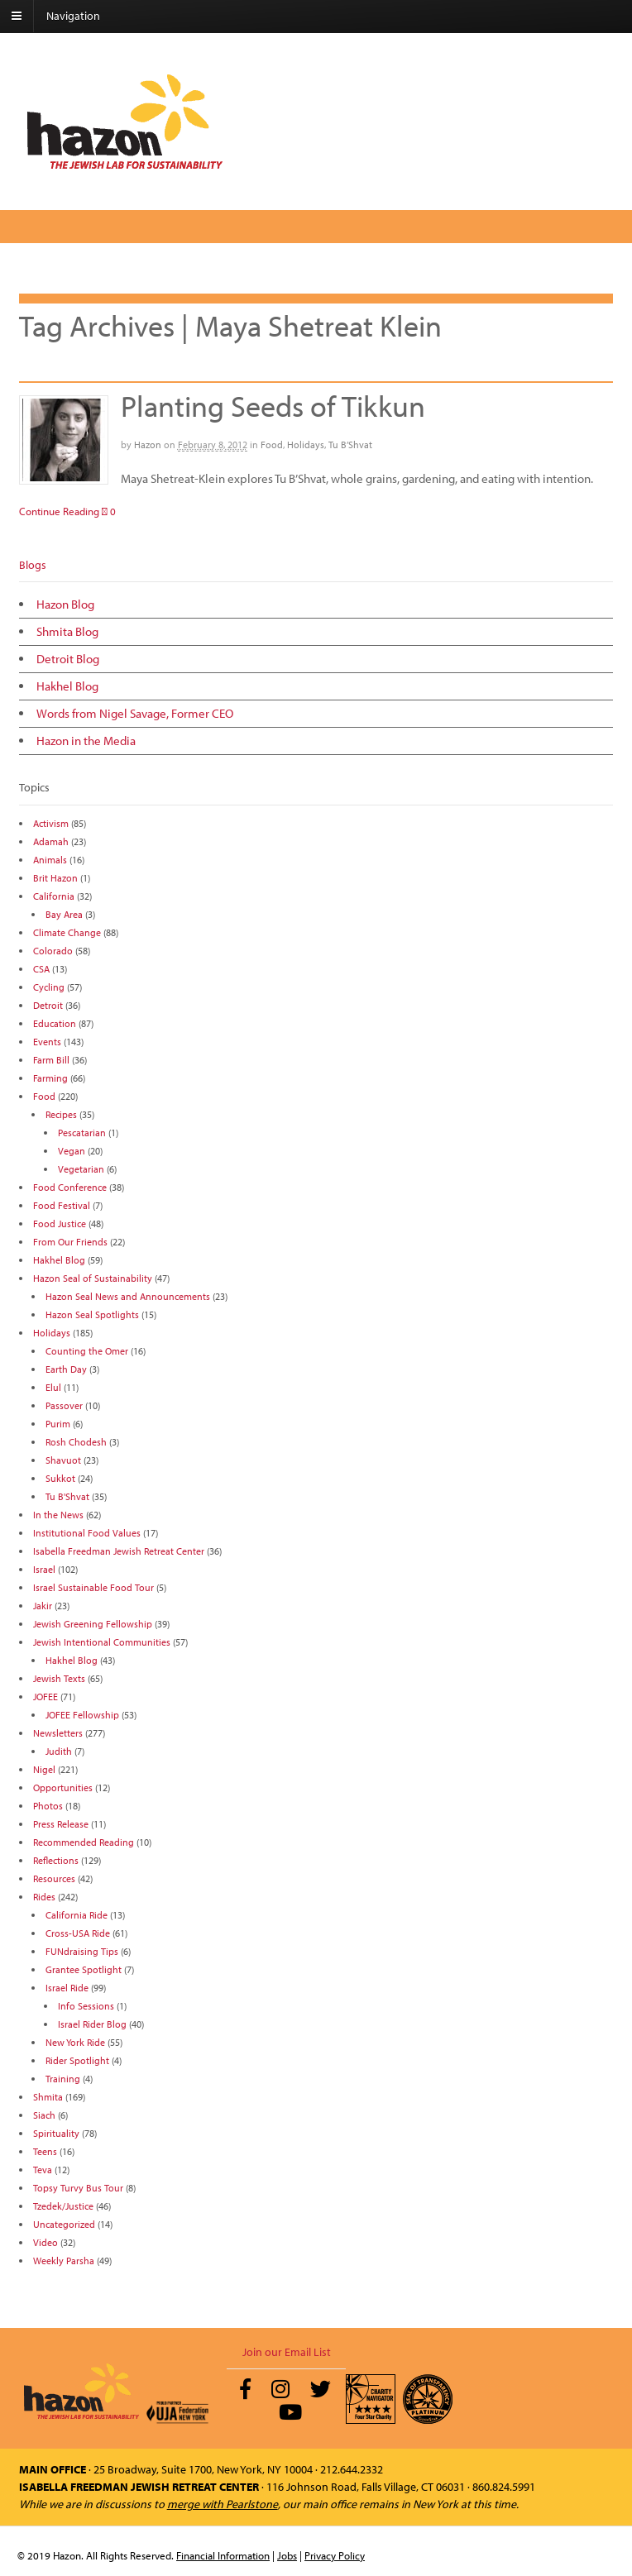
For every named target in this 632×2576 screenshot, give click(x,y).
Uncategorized (64, 2224)
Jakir (42, 1605)
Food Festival (61, 1205)
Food (272, 444)
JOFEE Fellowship (82, 1715)
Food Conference (70, 1187)
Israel (44, 1569)
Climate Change (67, 932)
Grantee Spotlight (83, 1969)
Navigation (73, 15)
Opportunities (63, 1787)
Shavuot (63, 1460)
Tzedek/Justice (63, 2206)
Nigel (44, 1769)
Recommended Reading (83, 1842)
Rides (44, 1896)
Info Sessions (86, 2006)
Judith (58, 1751)
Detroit (48, 1005)
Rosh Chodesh (76, 1442)
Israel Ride (67, 1987)
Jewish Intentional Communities (101, 1642)
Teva (42, 2169)
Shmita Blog (67, 631)
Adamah (51, 841)
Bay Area (64, 914)
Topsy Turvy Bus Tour (78, 2188)
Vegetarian (81, 1169)
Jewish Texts (59, 1678)
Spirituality (56, 2133)
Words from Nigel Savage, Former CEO (134, 713)
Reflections (56, 1860)
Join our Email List (286, 2351)
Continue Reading (59, 511)
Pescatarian (82, 1132)
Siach (44, 2115)
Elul (53, 1387)
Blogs (32, 564)
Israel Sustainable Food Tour (93, 1587)
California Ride (76, 1915)
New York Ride (75, 2042)
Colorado (53, 950)
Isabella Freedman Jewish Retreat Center (118, 1551)
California (53, 896)
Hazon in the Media (86, 740)
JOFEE (45, 1696)
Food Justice (59, 1223)
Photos (48, 1805)
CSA (41, 969)
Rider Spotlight (77, 2060)
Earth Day (66, 1369)
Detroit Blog (67, 659)
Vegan (71, 1151)
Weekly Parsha (63, 2260)
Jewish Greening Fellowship (92, 1624)
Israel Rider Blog (92, 2024)
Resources (54, 1878)
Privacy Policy (334, 2555)
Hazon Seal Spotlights (92, 1314)
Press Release (61, 1824)
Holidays (305, 444)
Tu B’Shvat (350, 444)
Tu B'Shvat (67, 1496)
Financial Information (223, 2555)
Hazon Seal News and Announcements (127, 1296)
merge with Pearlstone (222, 2504)
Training (62, 2078)
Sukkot (60, 1478)
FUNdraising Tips (81, 1951)
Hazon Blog (65, 604)
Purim (57, 1423)
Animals (50, 859)
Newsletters (58, 1733)
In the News (58, 1514)
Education (54, 1023)
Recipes (61, 1114)
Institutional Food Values (87, 1533)
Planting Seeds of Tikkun (273, 405)
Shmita (48, 2097)
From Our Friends (70, 1241)
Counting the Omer (86, 1351)
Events (47, 1041)
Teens (45, 2151)
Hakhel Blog (67, 686)
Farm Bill (51, 1060)
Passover (64, 1405)
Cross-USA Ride (77, 1933)
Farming (50, 1078)
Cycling (49, 987)
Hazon (147, 444)
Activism (51, 823)
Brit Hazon (55, 878)
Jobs (287, 2555)
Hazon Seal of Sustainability (92, 1278)
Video (45, 2242)
